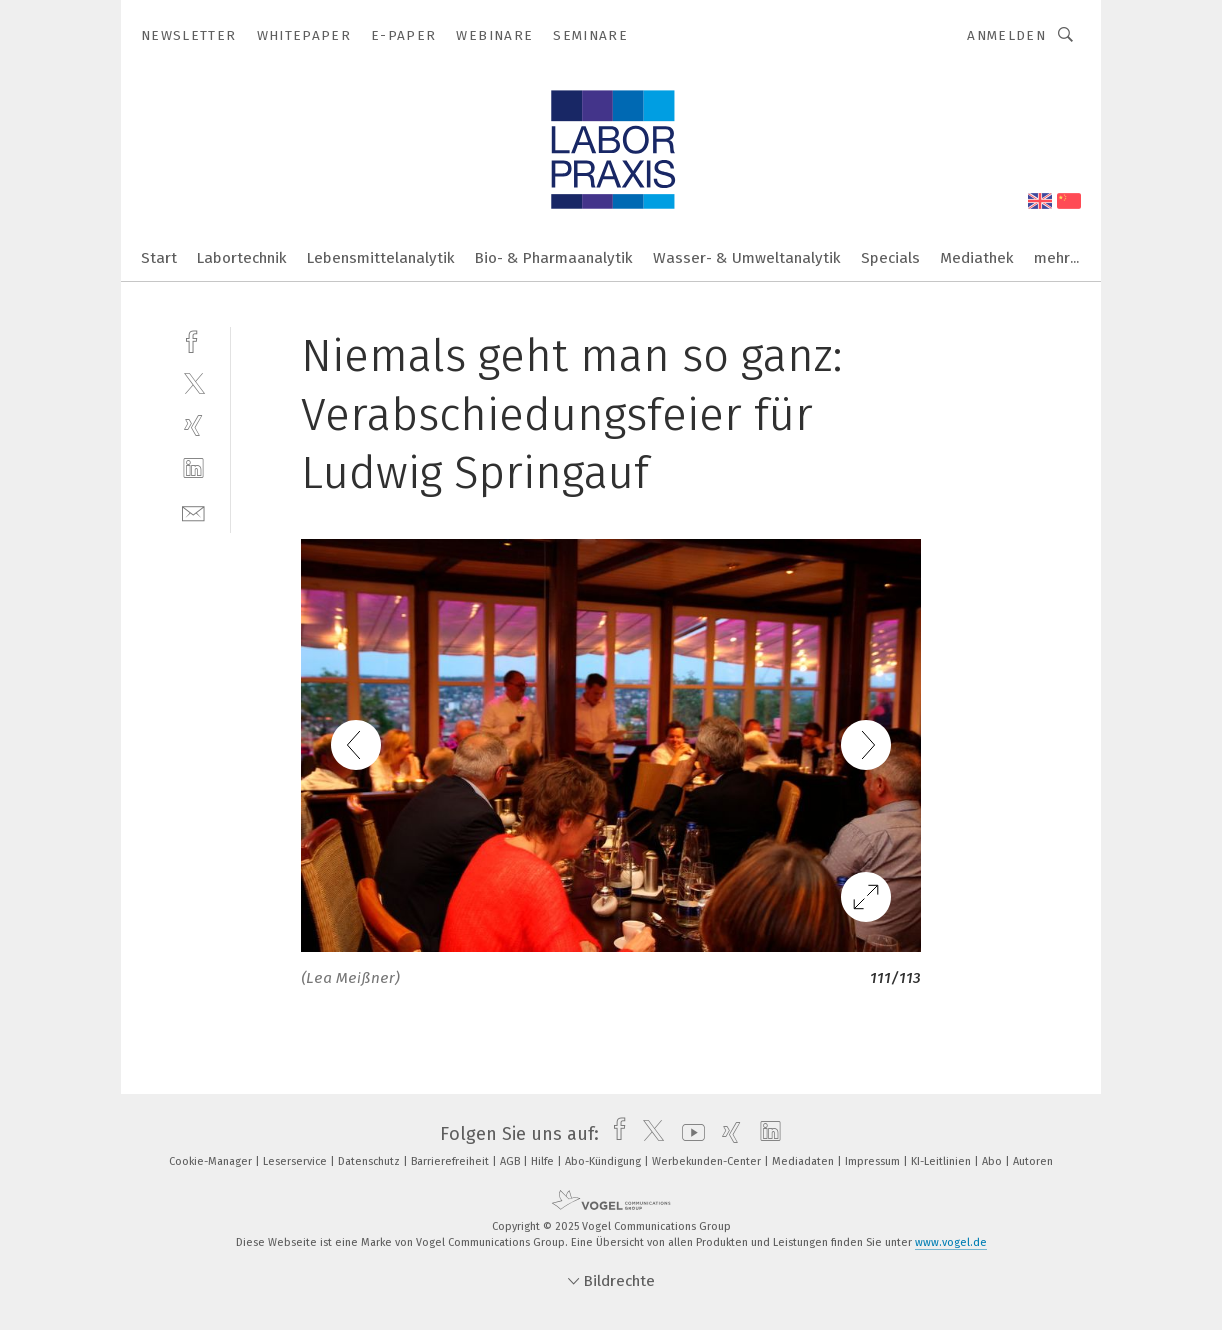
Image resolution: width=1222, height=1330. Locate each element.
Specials (890, 258)
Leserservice (296, 1161)
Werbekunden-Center (708, 1161)
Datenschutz (370, 1161)
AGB (511, 1161)
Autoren (1033, 1161)
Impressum (874, 1161)
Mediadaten (804, 1161)
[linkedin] (193, 468)
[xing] (193, 425)
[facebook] (193, 339)
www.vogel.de (951, 1242)
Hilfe (544, 1161)
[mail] (193, 511)
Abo (993, 1161)
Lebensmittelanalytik (381, 258)
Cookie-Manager (212, 1161)
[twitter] (193, 382)
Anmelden (1006, 35)
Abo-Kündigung (604, 1161)
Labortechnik (242, 258)
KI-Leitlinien (942, 1161)
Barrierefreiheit (451, 1161)
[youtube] (688, 1134)
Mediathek (977, 258)
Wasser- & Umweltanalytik (747, 258)
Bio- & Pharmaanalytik (554, 258)
